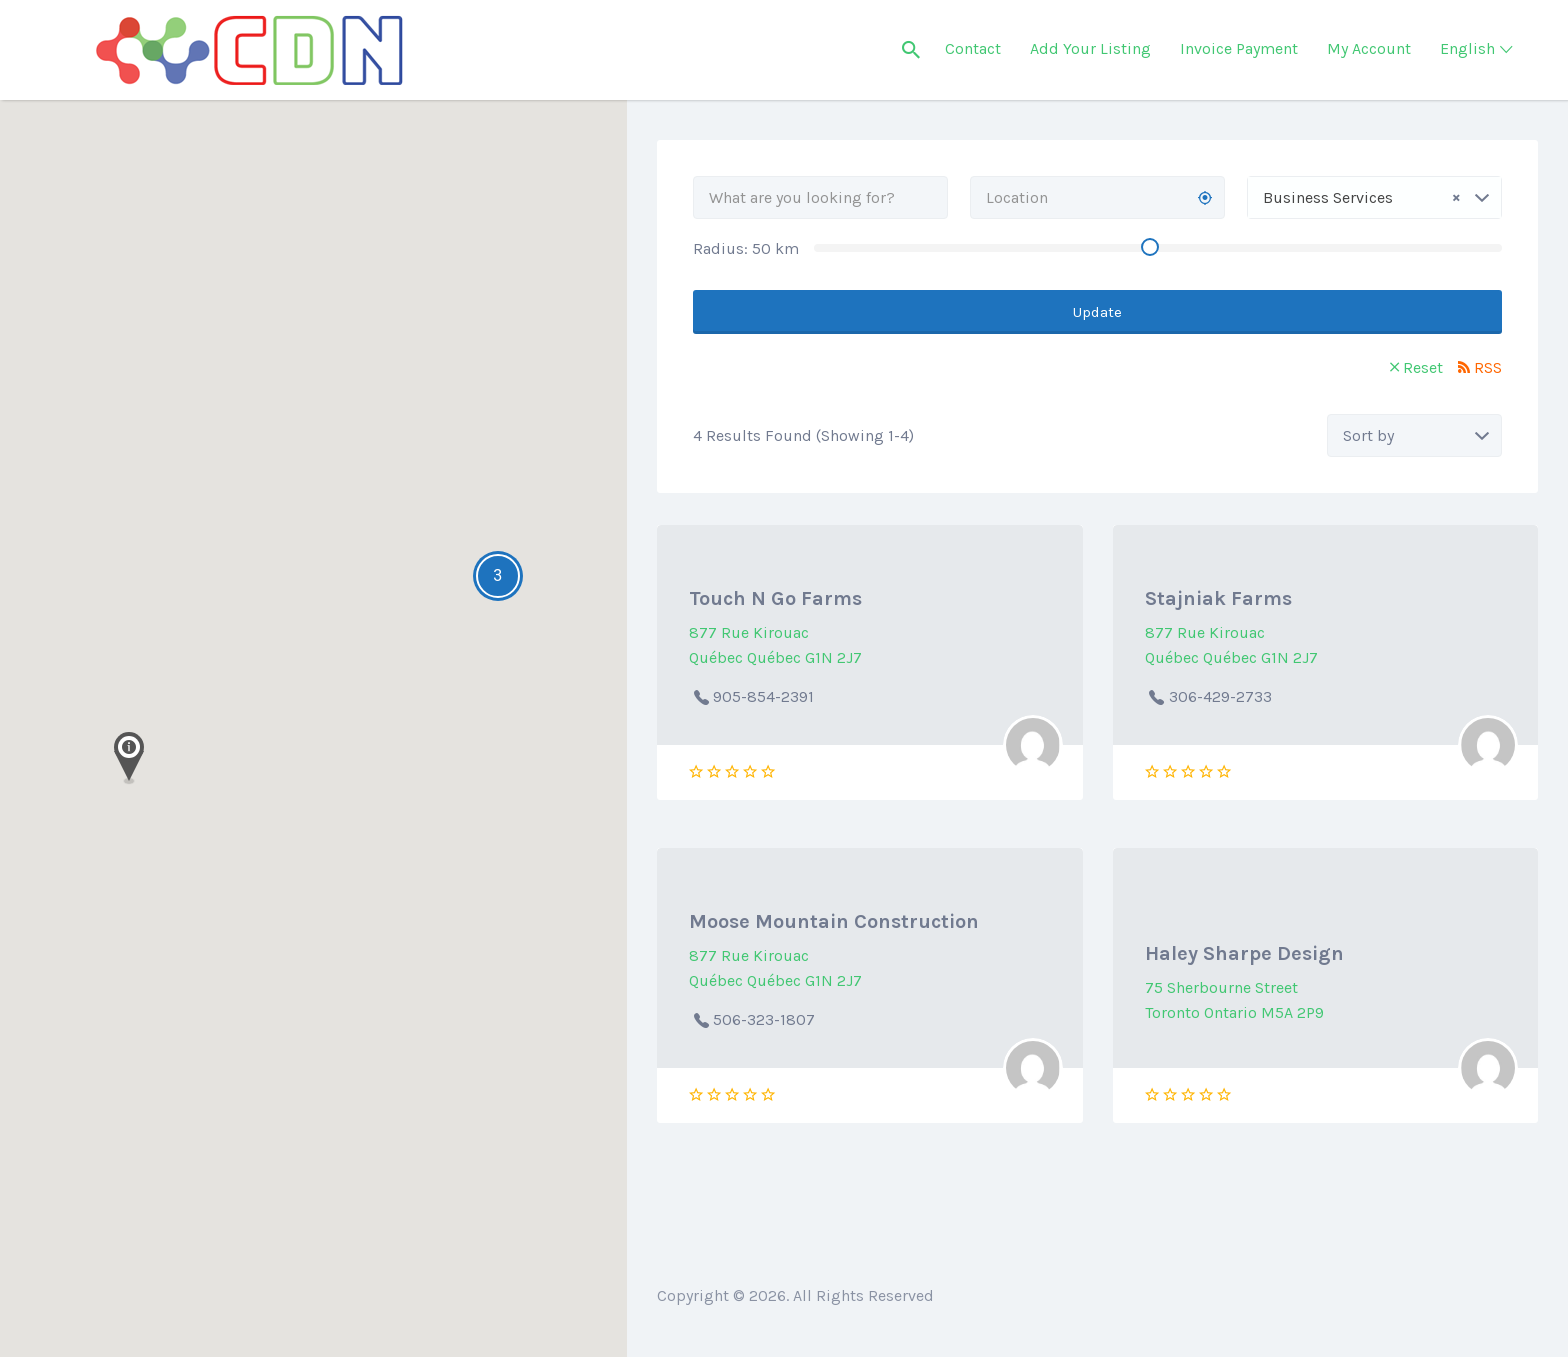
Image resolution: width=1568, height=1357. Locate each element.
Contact (973, 48)
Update (1097, 312)
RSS (1488, 367)
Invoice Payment (1239, 48)
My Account (1369, 48)
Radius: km (746, 248)
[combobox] (1374, 197)
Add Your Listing (1090, 48)
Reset (1423, 367)
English (1467, 48)
